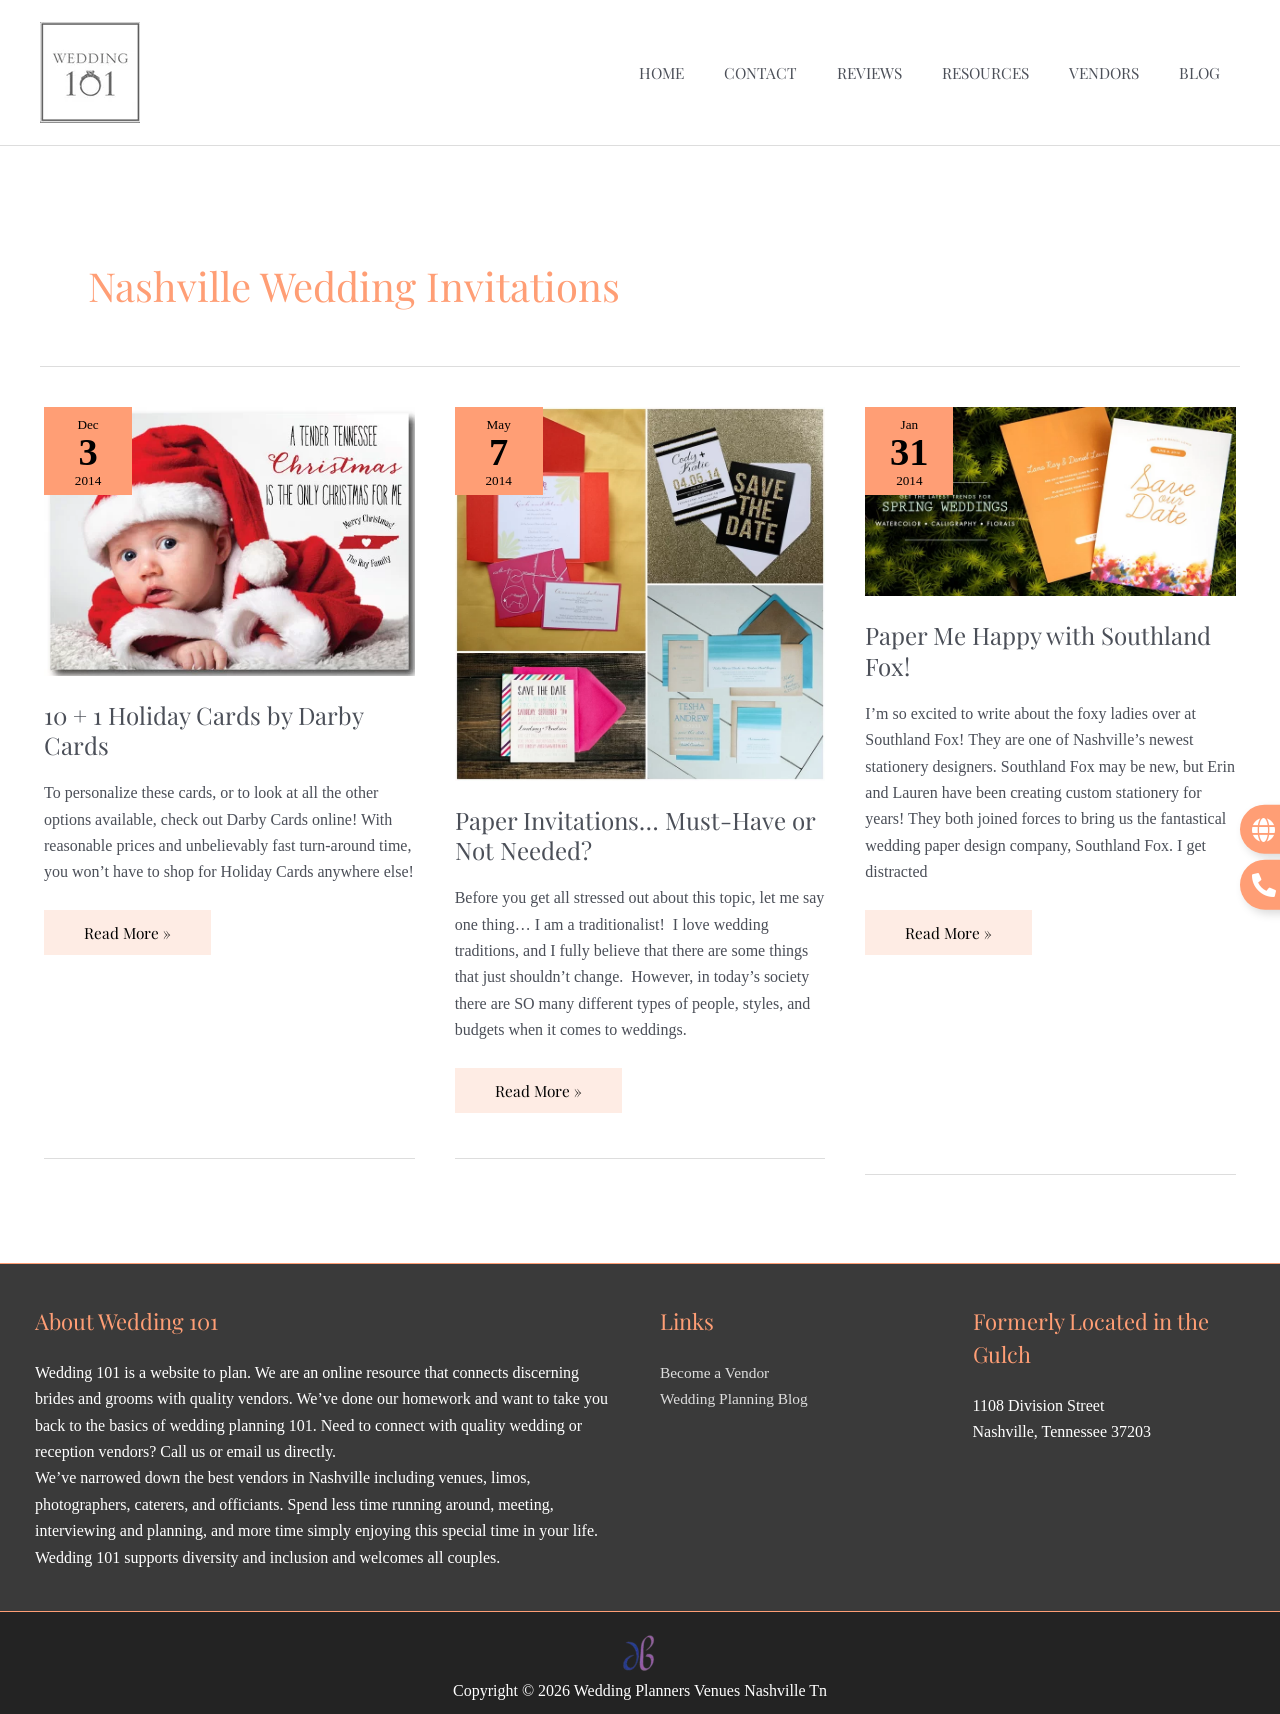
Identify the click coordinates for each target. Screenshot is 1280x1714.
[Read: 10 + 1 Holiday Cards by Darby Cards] (229, 527)
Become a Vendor (716, 1361)
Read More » (128, 914)
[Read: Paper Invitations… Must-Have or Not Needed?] (640, 579)
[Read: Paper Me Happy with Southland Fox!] (1050, 487)
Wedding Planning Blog (736, 1387)
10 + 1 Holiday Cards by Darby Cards (208, 717)
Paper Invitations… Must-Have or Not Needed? (625, 822)
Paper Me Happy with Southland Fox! (1046, 638)
